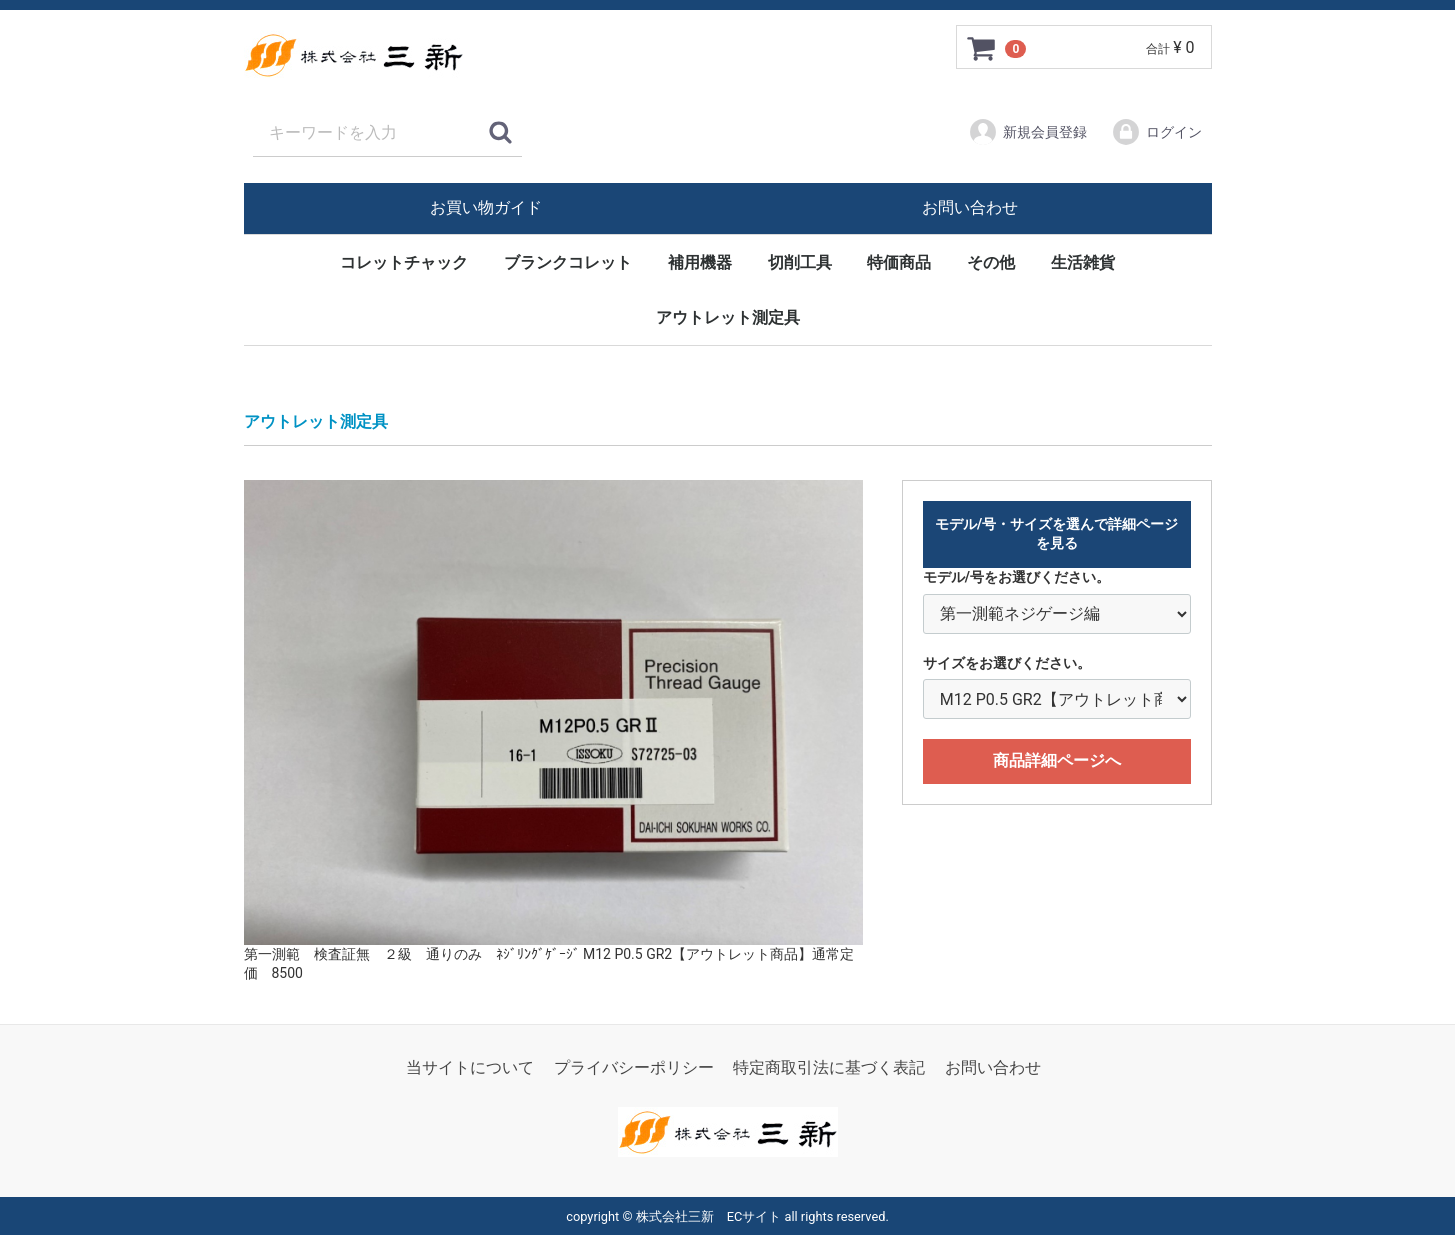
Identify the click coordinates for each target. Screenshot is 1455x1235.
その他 (991, 262)
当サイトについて (470, 1066)
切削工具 (800, 262)
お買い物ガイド (486, 207)
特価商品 (899, 262)
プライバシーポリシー (634, 1066)
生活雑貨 (1083, 262)
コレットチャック (404, 262)
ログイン (1156, 132)
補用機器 (700, 262)
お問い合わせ (970, 207)
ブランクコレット (568, 262)
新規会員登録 (1027, 132)
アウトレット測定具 (728, 317)
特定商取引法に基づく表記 (829, 1066)
